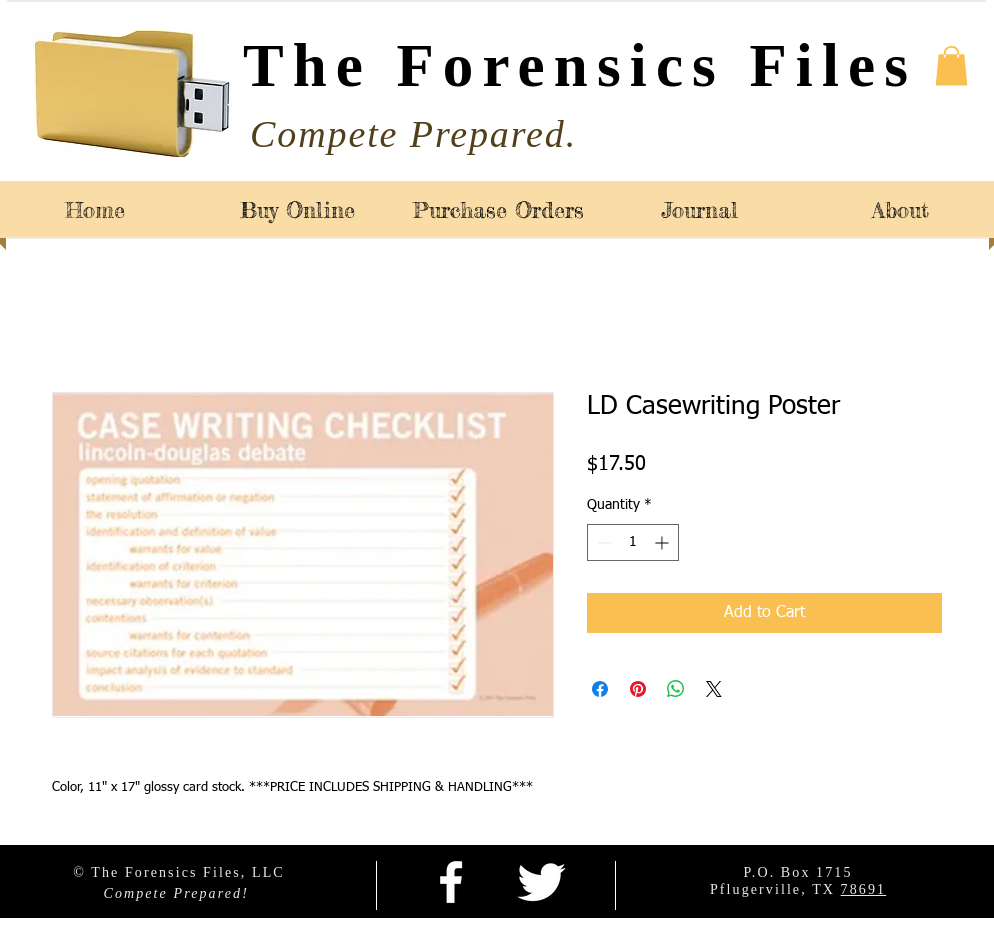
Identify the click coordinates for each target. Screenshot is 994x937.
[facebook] (451, 882)
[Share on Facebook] (600, 689)
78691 (864, 889)
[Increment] (663, 542)
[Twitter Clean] (541, 882)
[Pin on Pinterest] (638, 689)
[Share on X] (714, 689)
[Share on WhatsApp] (676, 689)
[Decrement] (602, 542)
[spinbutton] (633, 542)
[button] (951, 65)
